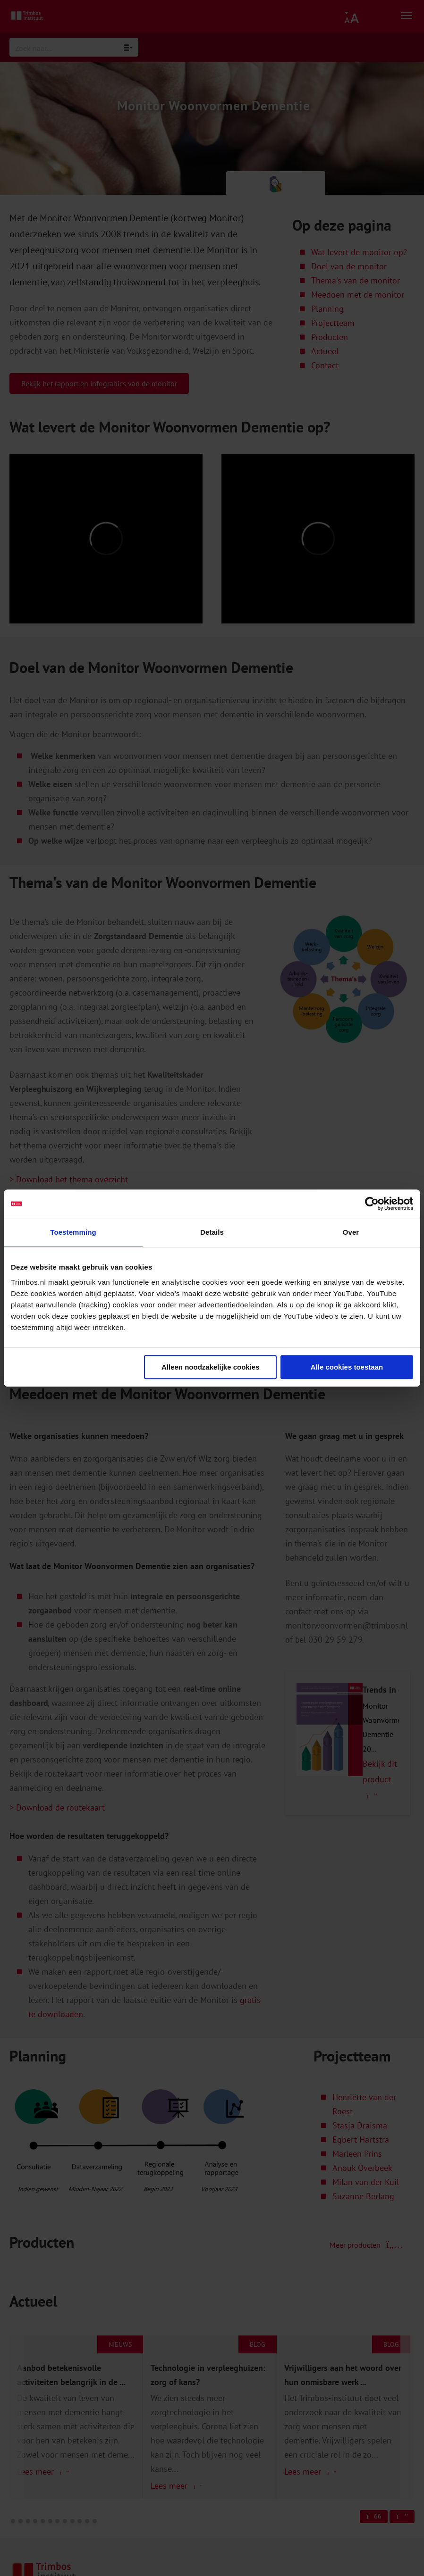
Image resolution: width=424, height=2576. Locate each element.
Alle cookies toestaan (347, 1367)
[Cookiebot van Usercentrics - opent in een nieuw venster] (372, 1204)
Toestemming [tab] (73, 1232)
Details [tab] (212, 1232)
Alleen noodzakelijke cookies (210, 1367)
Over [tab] (351, 1232)
